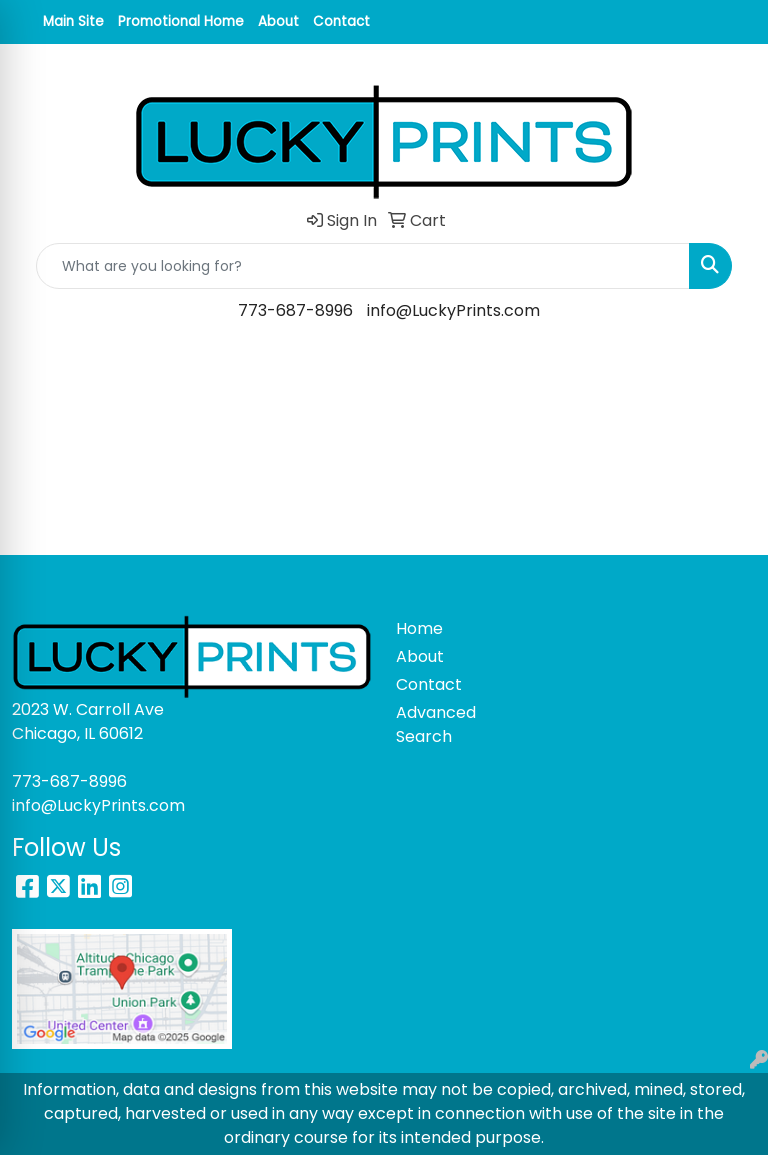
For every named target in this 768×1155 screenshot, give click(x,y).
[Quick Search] (363, 266)
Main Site (73, 21)
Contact (341, 21)
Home (419, 628)
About (278, 21)
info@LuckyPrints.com (453, 310)
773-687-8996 (295, 310)
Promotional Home (181, 21)
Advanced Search (432, 724)
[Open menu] (728, 369)
